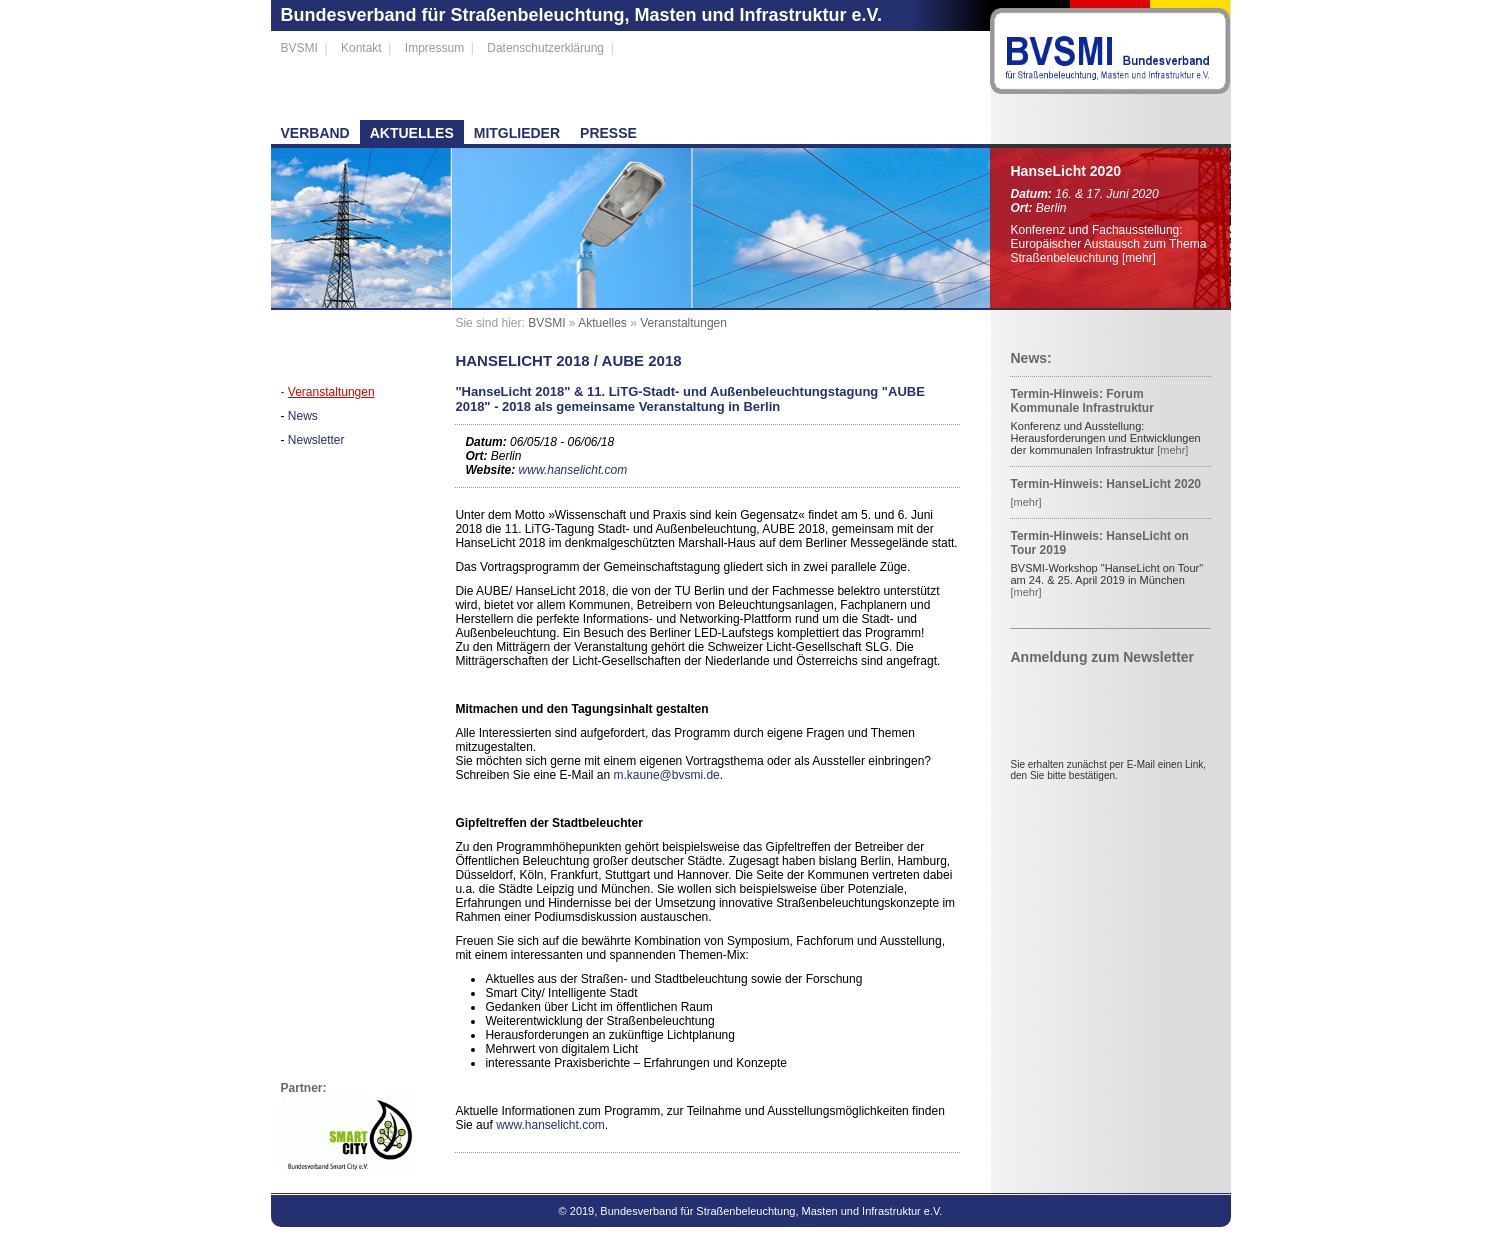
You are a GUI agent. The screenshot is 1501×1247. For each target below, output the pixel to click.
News (303, 416)
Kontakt (361, 48)
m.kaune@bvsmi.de (667, 775)
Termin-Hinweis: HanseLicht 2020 (1105, 484)
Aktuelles (412, 133)
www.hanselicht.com (573, 470)
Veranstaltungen (331, 392)
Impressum (434, 48)
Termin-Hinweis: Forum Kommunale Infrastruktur (1081, 401)
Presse (608, 133)
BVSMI (299, 48)
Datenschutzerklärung (545, 48)
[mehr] (1139, 258)
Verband (315, 133)
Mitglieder (517, 133)
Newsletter (316, 440)
